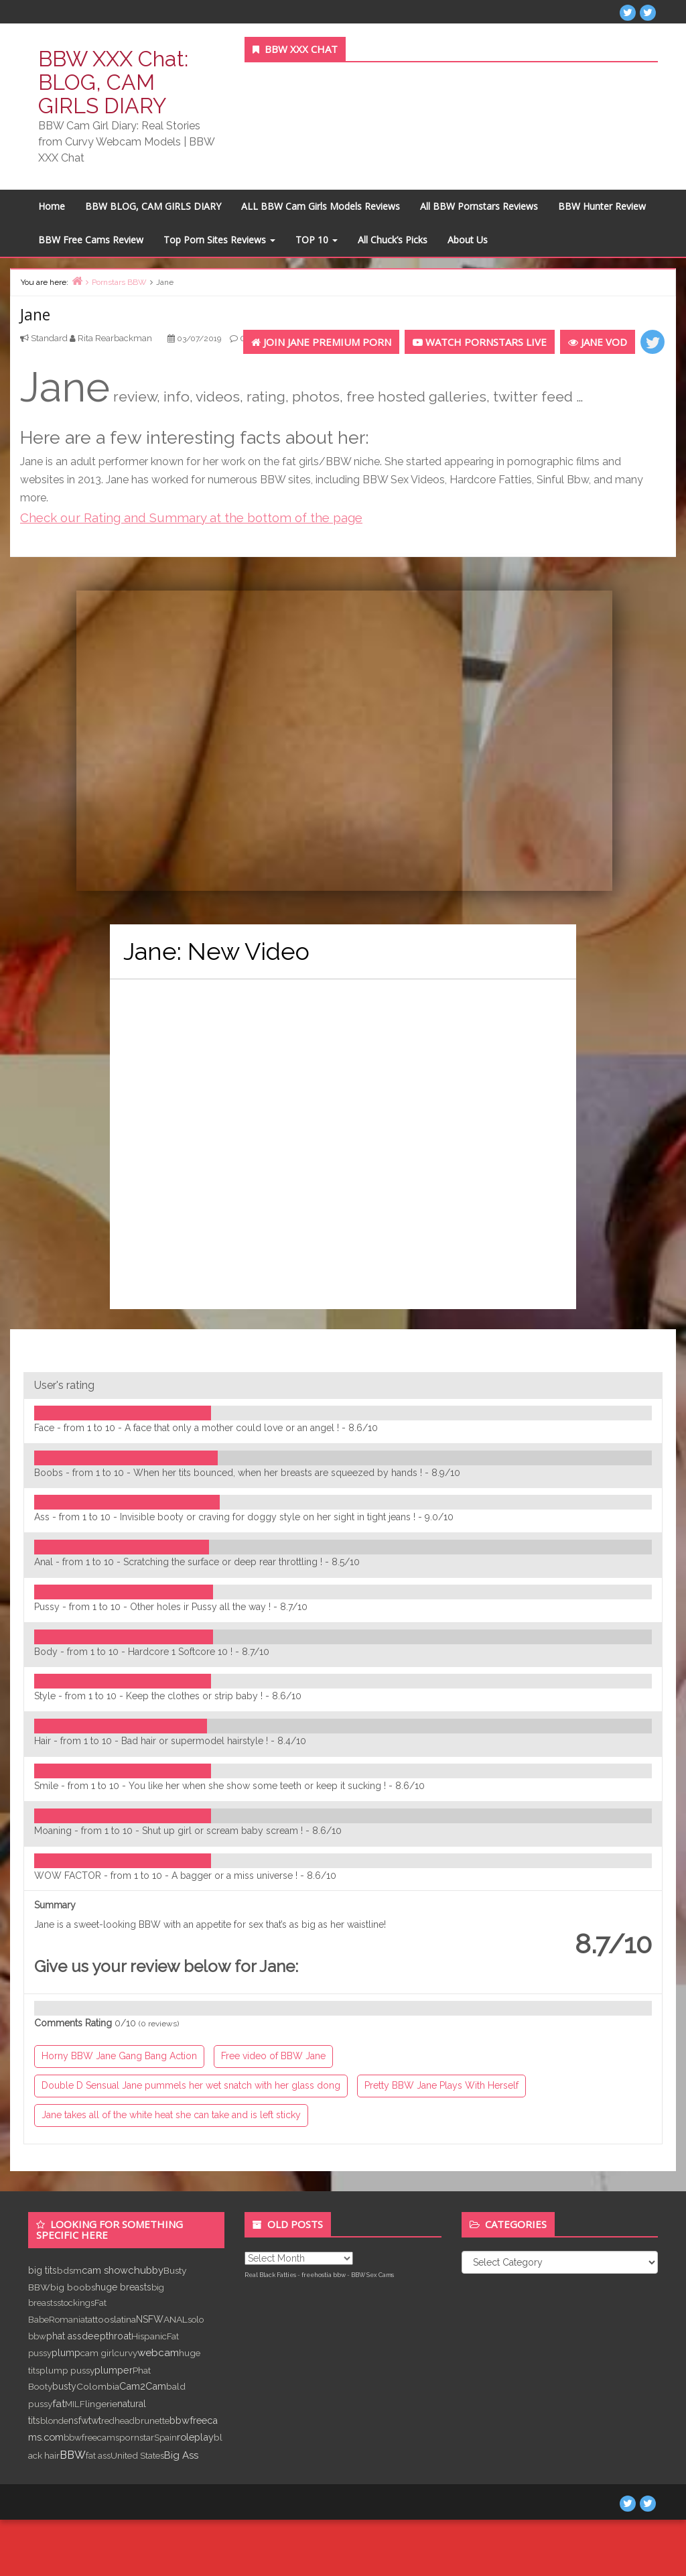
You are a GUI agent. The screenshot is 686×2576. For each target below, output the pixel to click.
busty (64, 2386)
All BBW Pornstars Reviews (479, 206)
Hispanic (149, 2336)
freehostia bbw (323, 2275)
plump (66, 2352)
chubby (145, 2270)
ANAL (175, 2319)
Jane (35, 314)
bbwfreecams (91, 2437)
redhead (118, 2420)
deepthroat (106, 2335)
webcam (158, 2353)
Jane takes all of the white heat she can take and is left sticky (171, 2114)
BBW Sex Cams (372, 2275)
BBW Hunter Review (602, 206)
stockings (75, 2302)
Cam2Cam (142, 2386)
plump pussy (67, 2370)
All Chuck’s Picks (392, 239)
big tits (42, 2270)
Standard (49, 338)
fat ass (98, 2455)
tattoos (99, 2319)
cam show (105, 2270)
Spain (165, 2437)
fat (58, 2403)
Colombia (97, 2386)
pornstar (136, 2437)
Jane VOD (597, 342)
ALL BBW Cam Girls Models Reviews (320, 206)
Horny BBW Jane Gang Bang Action (119, 2055)
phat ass (64, 2336)
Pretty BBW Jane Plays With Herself (441, 2085)
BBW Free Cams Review (90, 239)
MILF (75, 2403)
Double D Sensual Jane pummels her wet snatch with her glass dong (191, 2085)
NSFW (149, 2319)
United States (137, 2455)
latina (125, 2319)
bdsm (69, 2270)
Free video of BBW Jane (273, 2055)
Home (51, 206)
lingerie (101, 2403)
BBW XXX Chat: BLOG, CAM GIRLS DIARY (113, 82)
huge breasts (123, 2287)
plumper (113, 2370)
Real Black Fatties (270, 2275)
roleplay (195, 2437)
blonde (54, 2420)
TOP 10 (316, 239)
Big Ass (181, 2455)
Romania (67, 2319)
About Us (468, 239)
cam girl (97, 2352)
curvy (126, 2352)
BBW (73, 2455)
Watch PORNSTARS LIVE (480, 342)
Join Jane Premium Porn (321, 342)
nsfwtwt (84, 2420)
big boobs (72, 2287)
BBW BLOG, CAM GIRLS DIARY (153, 206)
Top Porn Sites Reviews (219, 239)
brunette (152, 2420)
